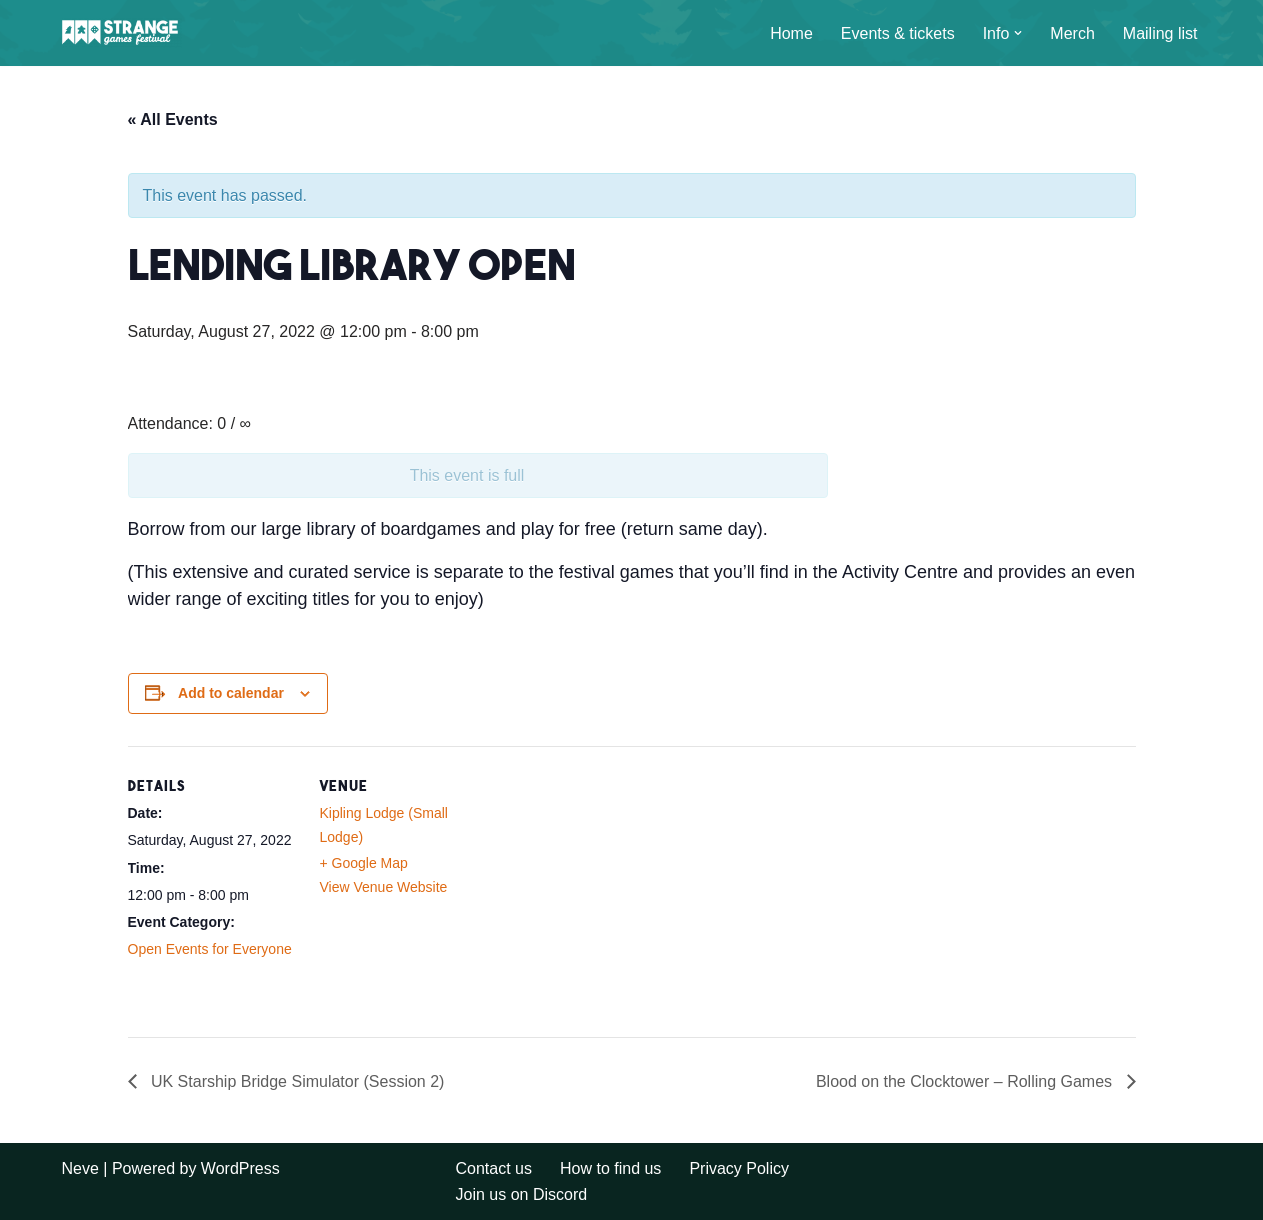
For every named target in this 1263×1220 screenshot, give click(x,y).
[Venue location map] (617, 884)
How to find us (610, 1168)
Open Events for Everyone (210, 949)
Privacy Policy (739, 1168)
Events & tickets (898, 33)
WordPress (240, 1168)
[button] (1018, 33)
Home (791, 33)
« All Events (173, 119)
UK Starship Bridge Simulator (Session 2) (296, 1081)
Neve (80, 1168)
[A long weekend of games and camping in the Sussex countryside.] (122, 33)
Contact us (494, 1168)
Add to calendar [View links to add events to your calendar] (231, 693)
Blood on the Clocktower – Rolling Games (966, 1081)
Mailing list (1160, 33)
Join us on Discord (522, 1194)
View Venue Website (384, 887)
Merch (1072, 33)
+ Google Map (364, 863)
